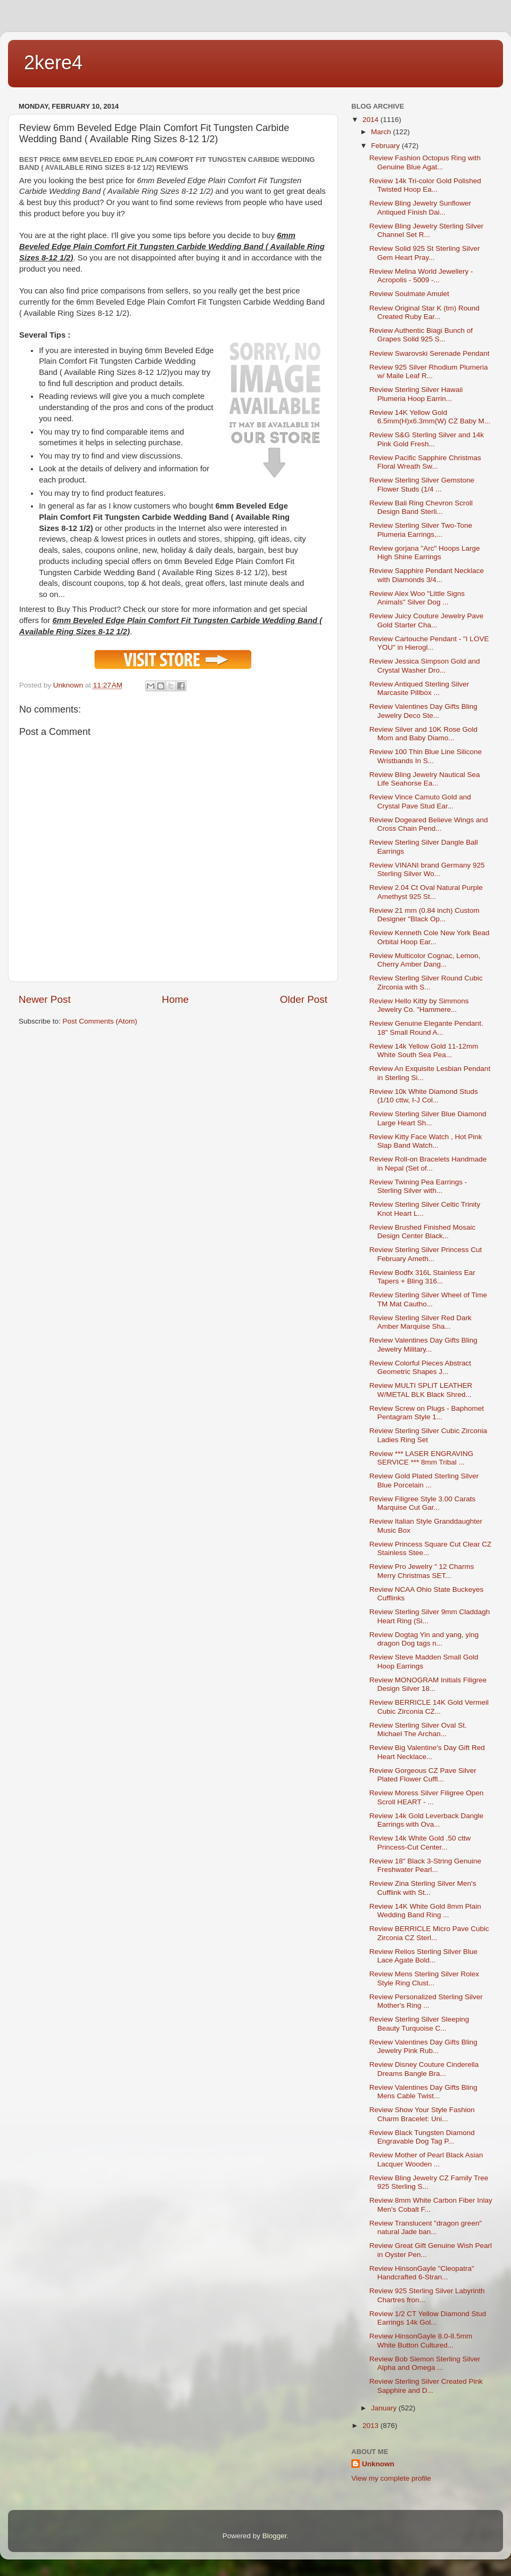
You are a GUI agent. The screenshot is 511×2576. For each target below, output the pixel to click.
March (382, 132)
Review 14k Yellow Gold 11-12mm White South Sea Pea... (424, 1050)
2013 (371, 2426)
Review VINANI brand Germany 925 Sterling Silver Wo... (427, 869)
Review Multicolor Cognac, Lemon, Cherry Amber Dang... (425, 960)
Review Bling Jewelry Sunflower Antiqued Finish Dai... (420, 207)
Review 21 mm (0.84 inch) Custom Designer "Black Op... (424, 914)
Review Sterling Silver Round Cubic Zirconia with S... (426, 982)
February (386, 146)
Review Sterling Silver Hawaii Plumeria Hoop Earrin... (416, 394)
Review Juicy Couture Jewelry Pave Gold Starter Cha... (426, 620)
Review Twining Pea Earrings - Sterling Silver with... (418, 1186)
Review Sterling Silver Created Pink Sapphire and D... (426, 2385)
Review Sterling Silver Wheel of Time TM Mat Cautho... (428, 1299)
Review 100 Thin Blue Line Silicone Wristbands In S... (425, 756)
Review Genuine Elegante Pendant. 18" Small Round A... (426, 1027)
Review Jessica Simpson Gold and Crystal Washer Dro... (424, 665)
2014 (371, 120)
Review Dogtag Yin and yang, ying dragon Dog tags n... (424, 1639)
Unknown (378, 2464)
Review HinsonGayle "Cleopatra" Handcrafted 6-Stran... (421, 2272)
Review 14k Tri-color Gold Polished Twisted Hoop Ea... (425, 185)
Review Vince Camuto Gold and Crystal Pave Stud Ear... (420, 801)
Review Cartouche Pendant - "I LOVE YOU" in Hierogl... (429, 643)
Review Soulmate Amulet (409, 294)
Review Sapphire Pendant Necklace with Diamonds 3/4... (426, 575)
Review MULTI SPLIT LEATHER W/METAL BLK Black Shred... (421, 1389)
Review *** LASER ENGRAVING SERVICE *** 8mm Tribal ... (421, 1458)
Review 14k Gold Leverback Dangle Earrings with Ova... (426, 1820)
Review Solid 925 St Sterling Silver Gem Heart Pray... (424, 252)
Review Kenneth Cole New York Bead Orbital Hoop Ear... (429, 937)
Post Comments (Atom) (100, 1021)
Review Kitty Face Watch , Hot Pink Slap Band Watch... (425, 1141)
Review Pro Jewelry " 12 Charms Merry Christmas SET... (421, 1571)
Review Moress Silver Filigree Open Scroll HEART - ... (426, 1797)
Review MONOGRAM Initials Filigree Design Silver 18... (428, 1684)
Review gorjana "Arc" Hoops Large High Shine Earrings (424, 552)
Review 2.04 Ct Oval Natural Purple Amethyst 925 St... (426, 892)
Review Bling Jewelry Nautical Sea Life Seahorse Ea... (424, 779)
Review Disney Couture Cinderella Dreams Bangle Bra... (424, 2068)
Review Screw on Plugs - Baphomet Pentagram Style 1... (426, 1412)
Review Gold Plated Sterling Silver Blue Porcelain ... (424, 1480)
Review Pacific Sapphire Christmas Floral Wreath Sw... (425, 462)
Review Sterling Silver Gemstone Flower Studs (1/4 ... (421, 484)
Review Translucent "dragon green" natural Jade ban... (425, 2227)
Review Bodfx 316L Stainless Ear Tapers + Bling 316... (422, 1277)
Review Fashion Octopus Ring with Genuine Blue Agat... (425, 162)
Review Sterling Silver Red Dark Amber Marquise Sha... (420, 1322)
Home (175, 999)
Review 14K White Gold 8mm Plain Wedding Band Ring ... (425, 1910)
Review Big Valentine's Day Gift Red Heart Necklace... (427, 1752)
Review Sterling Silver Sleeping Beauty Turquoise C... (419, 2023)
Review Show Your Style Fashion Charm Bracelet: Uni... (422, 2114)
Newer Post (45, 999)
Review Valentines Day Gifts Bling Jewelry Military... (423, 1344)
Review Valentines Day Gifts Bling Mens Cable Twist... (423, 2091)
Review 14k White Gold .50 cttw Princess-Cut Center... (420, 1842)
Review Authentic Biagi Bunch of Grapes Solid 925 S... (421, 334)
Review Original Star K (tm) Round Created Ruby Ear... (424, 312)
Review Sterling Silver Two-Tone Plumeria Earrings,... (420, 529)
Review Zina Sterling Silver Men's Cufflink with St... (422, 1887)
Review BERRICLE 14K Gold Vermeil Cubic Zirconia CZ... (429, 1706)
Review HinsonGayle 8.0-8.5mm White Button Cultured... (421, 2340)
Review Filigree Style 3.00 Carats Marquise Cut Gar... (422, 1503)
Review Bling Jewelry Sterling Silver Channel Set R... (426, 230)
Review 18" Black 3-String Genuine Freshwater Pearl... (425, 1865)
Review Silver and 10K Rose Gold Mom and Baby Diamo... (423, 733)
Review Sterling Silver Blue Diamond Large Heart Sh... (428, 1118)
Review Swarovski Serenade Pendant (429, 353)
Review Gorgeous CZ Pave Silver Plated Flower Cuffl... (422, 1775)
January (385, 2408)
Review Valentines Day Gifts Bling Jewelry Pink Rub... (423, 2046)
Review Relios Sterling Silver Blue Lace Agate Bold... (423, 1956)
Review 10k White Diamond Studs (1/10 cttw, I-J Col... (423, 1095)
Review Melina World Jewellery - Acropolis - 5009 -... (421, 275)
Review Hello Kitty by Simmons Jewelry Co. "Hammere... (419, 1005)
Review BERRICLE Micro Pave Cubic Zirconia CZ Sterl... (429, 1933)
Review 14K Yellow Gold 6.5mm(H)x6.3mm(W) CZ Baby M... (429, 416)
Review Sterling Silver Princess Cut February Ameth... (425, 1254)
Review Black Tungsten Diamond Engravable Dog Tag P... (422, 2137)
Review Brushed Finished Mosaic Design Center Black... (422, 1231)
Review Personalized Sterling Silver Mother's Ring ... (426, 2001)
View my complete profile (391, 2478)
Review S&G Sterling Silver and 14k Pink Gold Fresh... (426, 439)
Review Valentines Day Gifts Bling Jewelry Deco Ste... (423, 710)
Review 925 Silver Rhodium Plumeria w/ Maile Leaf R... (428, 371)
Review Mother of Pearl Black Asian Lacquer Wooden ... (426, 2159)
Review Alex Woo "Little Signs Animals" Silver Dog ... (417, 598)
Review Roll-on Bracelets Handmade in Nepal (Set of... (428, 1163)
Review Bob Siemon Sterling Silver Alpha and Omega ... (425, 2363)
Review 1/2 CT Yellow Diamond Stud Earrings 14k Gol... (428, 2318)
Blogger (274, 2536)
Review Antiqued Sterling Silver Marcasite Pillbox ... (419, 688)
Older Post (303, 999)
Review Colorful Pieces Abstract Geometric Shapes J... (420, 1367)
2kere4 (53, 62)
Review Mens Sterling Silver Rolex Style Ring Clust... (424, 1978)
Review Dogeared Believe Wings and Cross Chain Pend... (428, 824)
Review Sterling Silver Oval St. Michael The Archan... (418, 1729)
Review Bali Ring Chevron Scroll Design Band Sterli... (421, 507)
